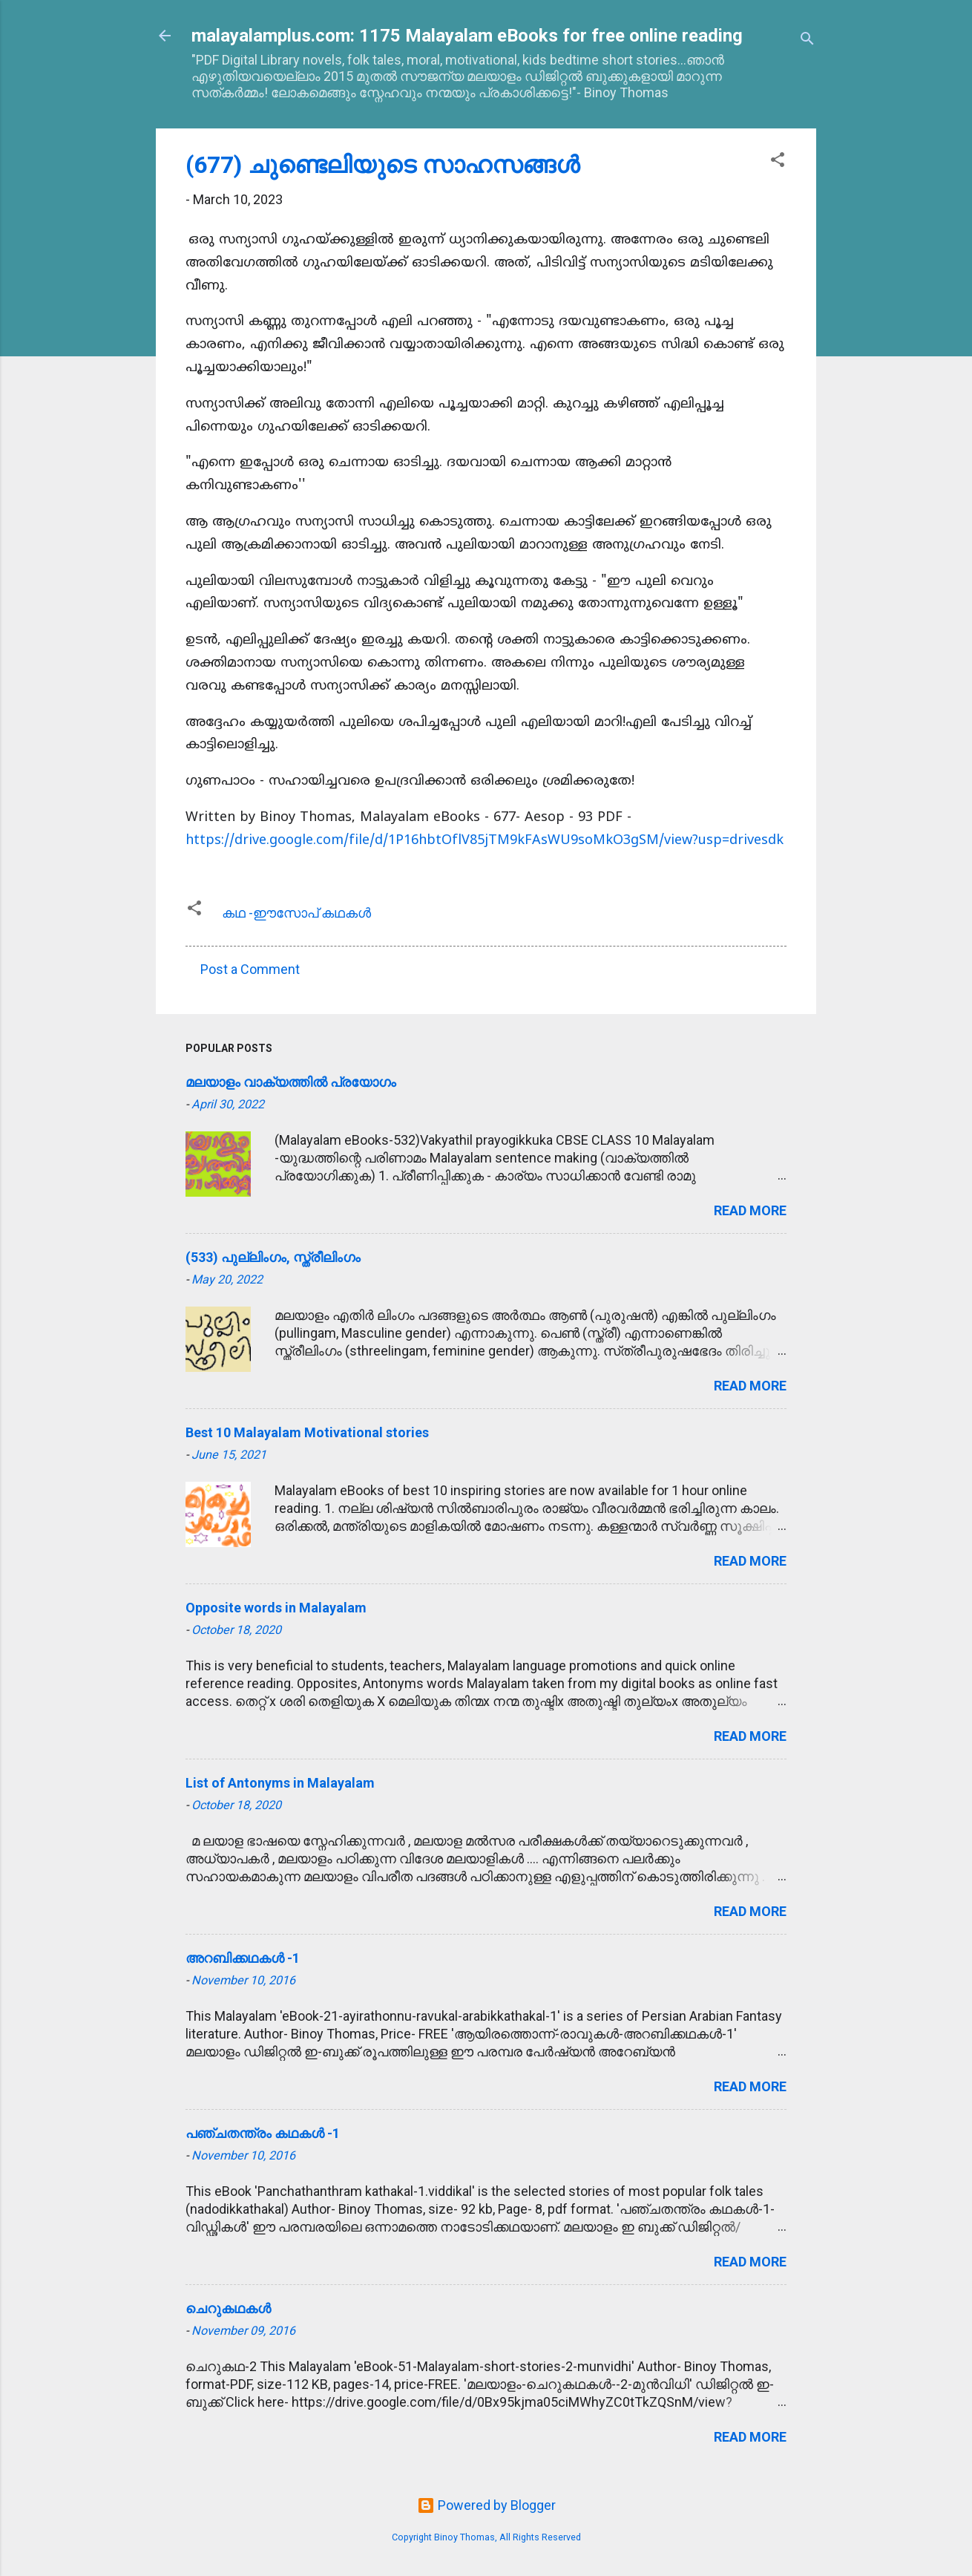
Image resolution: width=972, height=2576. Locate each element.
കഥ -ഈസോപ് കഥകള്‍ (296, 913)
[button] (778, 162)
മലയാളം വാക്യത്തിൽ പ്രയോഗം (290, 1082)
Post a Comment (250, 969)
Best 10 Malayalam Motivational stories (307, 1432)
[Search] (807, 40)
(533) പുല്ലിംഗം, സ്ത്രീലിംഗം (273, 1257)
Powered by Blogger (486, 2505)
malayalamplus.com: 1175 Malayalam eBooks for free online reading (467, 35)
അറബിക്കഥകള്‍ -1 (242, 1958)
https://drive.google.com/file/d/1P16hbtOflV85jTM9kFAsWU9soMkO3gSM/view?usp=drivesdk (484, 840)
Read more (750, 1210)
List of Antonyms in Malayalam (280, 1783)
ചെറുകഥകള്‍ (228, 2308)
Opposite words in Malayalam (276, 1607)
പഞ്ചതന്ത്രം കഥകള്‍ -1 (262, 2133)
